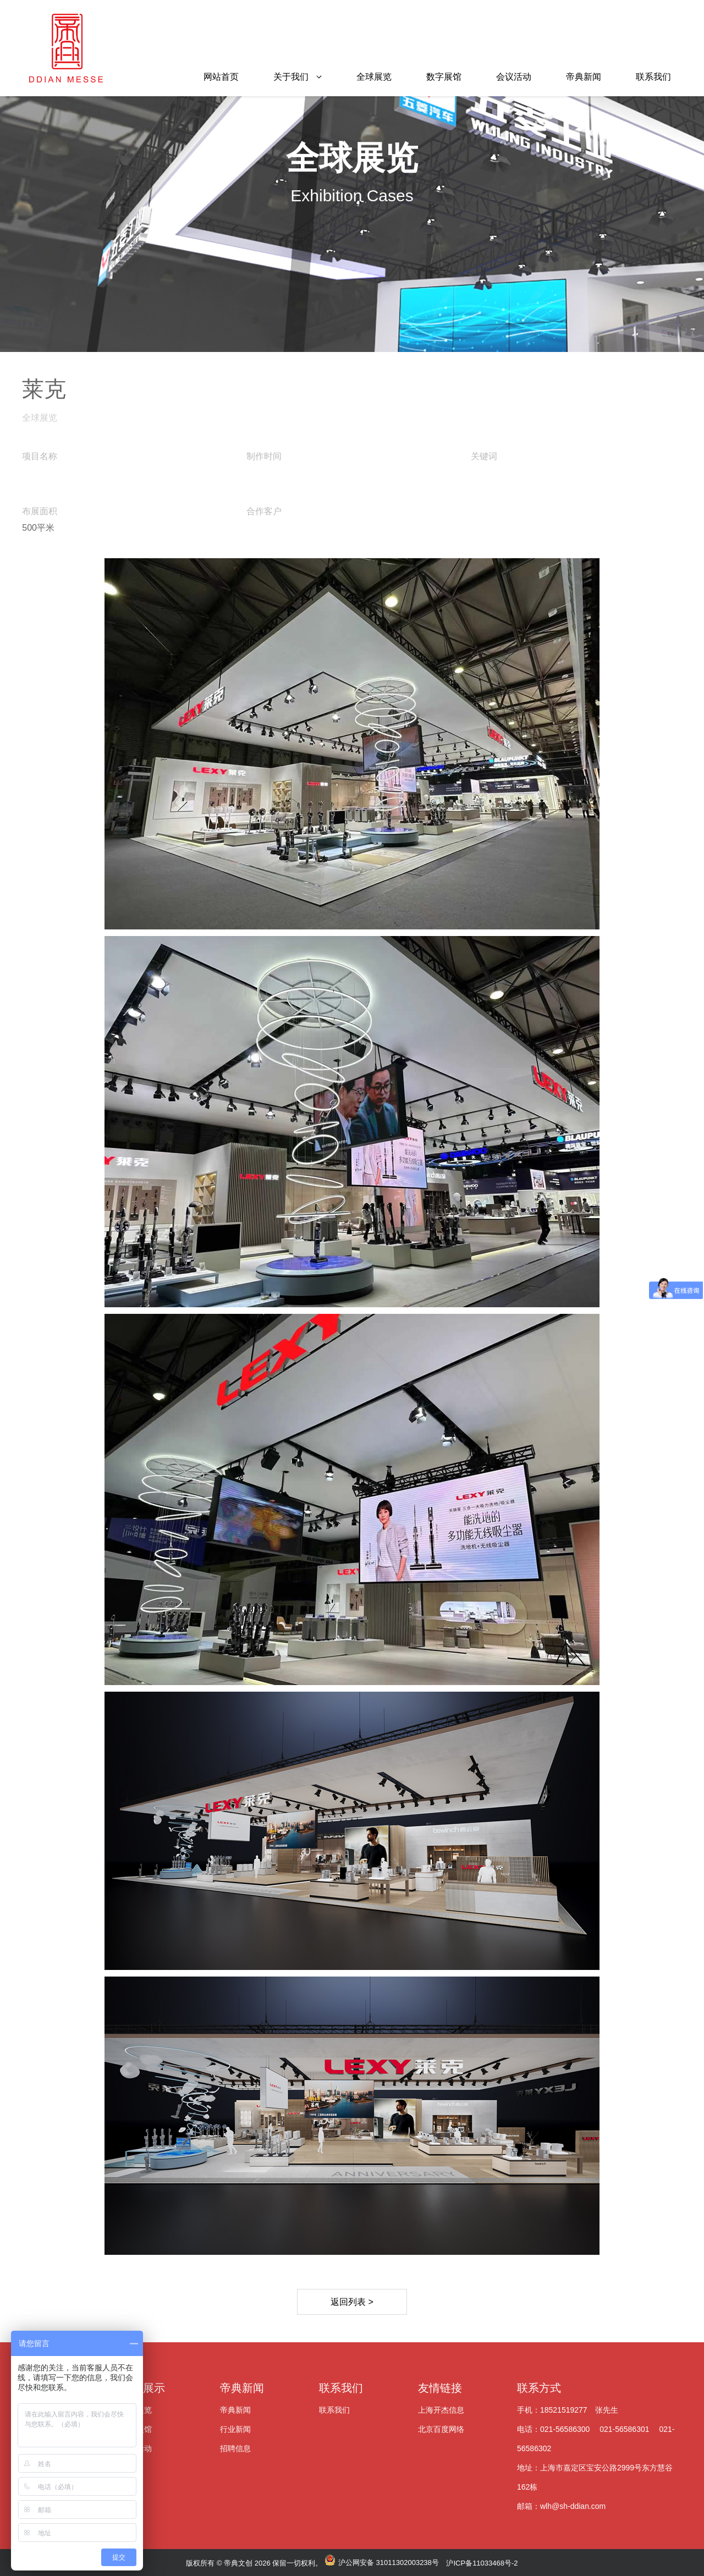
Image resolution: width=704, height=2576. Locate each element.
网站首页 (221, 76)
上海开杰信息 (441, 2410)
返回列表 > (352, 2302)
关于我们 (291, 76)
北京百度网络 (441, 2429)
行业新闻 (235, 2429)
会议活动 (513, 76)
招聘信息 (235, 2448)
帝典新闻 (583, 76)
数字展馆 (443, 76)
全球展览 (374, 76)
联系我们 (653, 76)
